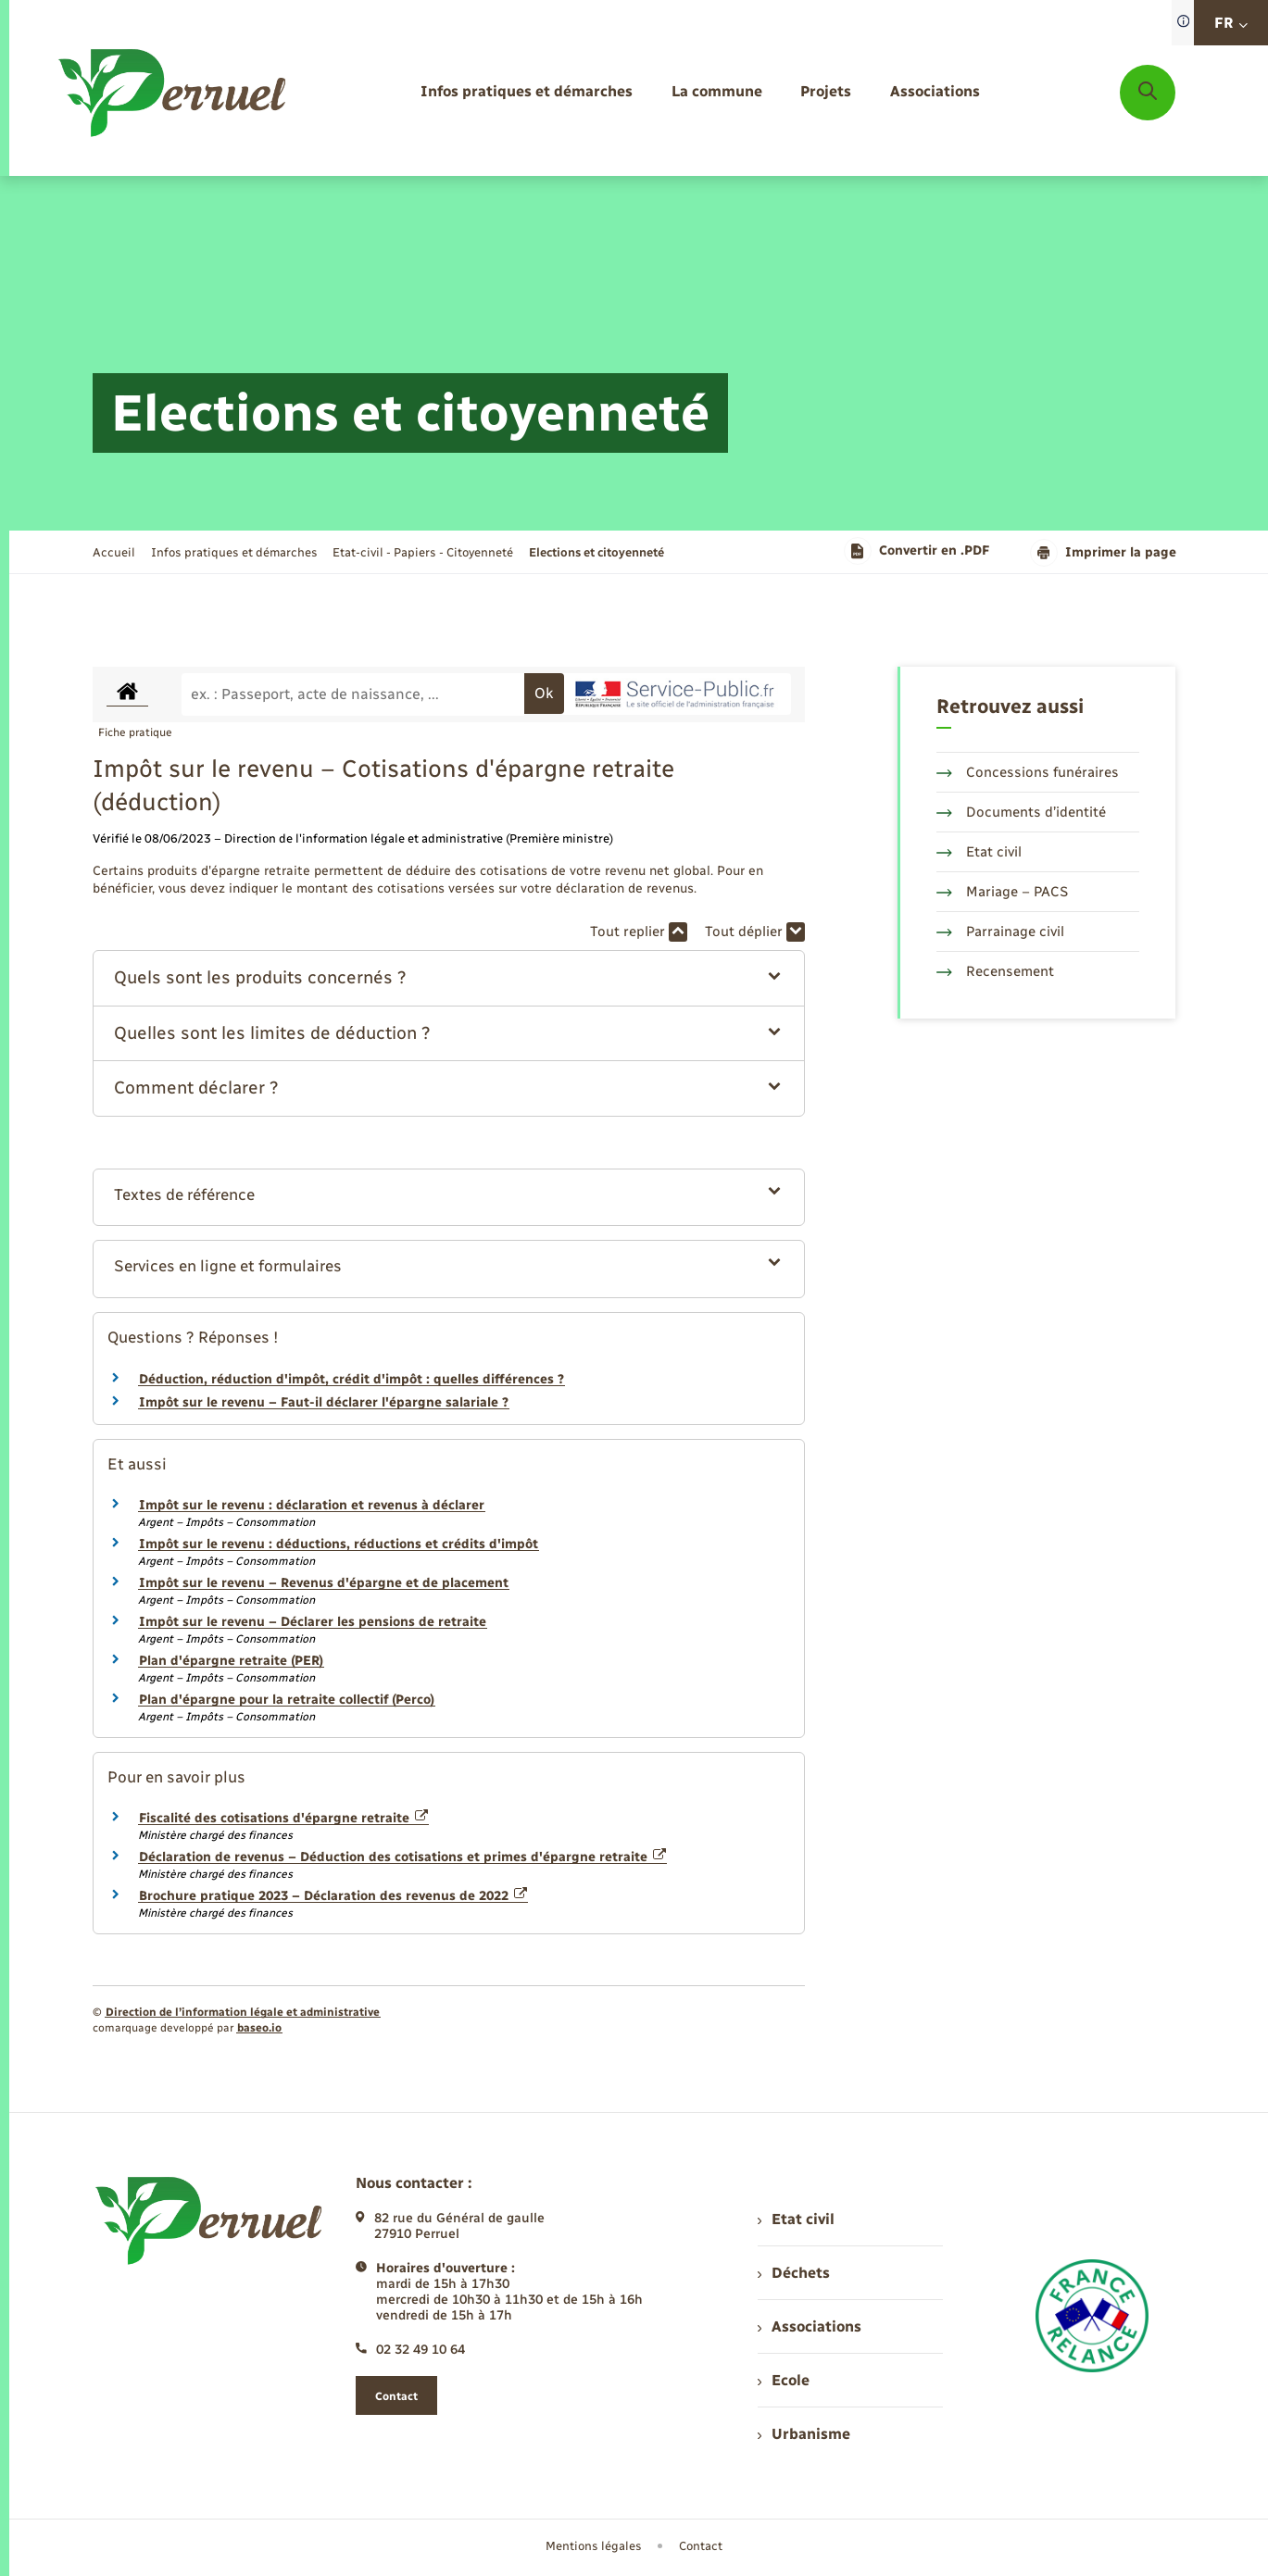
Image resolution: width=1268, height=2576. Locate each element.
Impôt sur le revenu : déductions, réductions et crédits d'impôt (338, 1544)
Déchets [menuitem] (794, 2273)
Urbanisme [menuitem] (804, 2434)
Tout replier (638, 932)
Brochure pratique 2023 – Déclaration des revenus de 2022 (333, 1896)
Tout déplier (755, 932)
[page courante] (596, 552)
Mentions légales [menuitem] (594, 2546)
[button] (448, 978)
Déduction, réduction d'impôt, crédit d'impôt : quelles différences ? (351, 1379)
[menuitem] (527, 92)
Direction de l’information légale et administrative (243, 2012)
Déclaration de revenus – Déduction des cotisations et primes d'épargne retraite (403, 1857)
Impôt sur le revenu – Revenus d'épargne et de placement (323, 1583)
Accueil (114, 552)
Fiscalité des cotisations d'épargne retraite (284, 1818)
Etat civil (979, 852)
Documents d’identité (1021, 812)
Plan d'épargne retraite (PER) (231, 1661)
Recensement (995, 971)
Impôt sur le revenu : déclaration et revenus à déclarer (311, 1505)
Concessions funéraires (1027, 772)
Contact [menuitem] (700, 2546)
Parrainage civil (1000, 931)
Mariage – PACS (1002, 891)
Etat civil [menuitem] (796, 2219)
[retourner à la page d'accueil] (174, 92)
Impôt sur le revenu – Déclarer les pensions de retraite (312, 1622)
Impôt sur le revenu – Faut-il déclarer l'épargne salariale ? (323, 1402)
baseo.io (259, 2027)
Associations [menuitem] (809, 2326)
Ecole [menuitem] (784, 2380)
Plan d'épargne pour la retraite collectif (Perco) (286, 1699)
